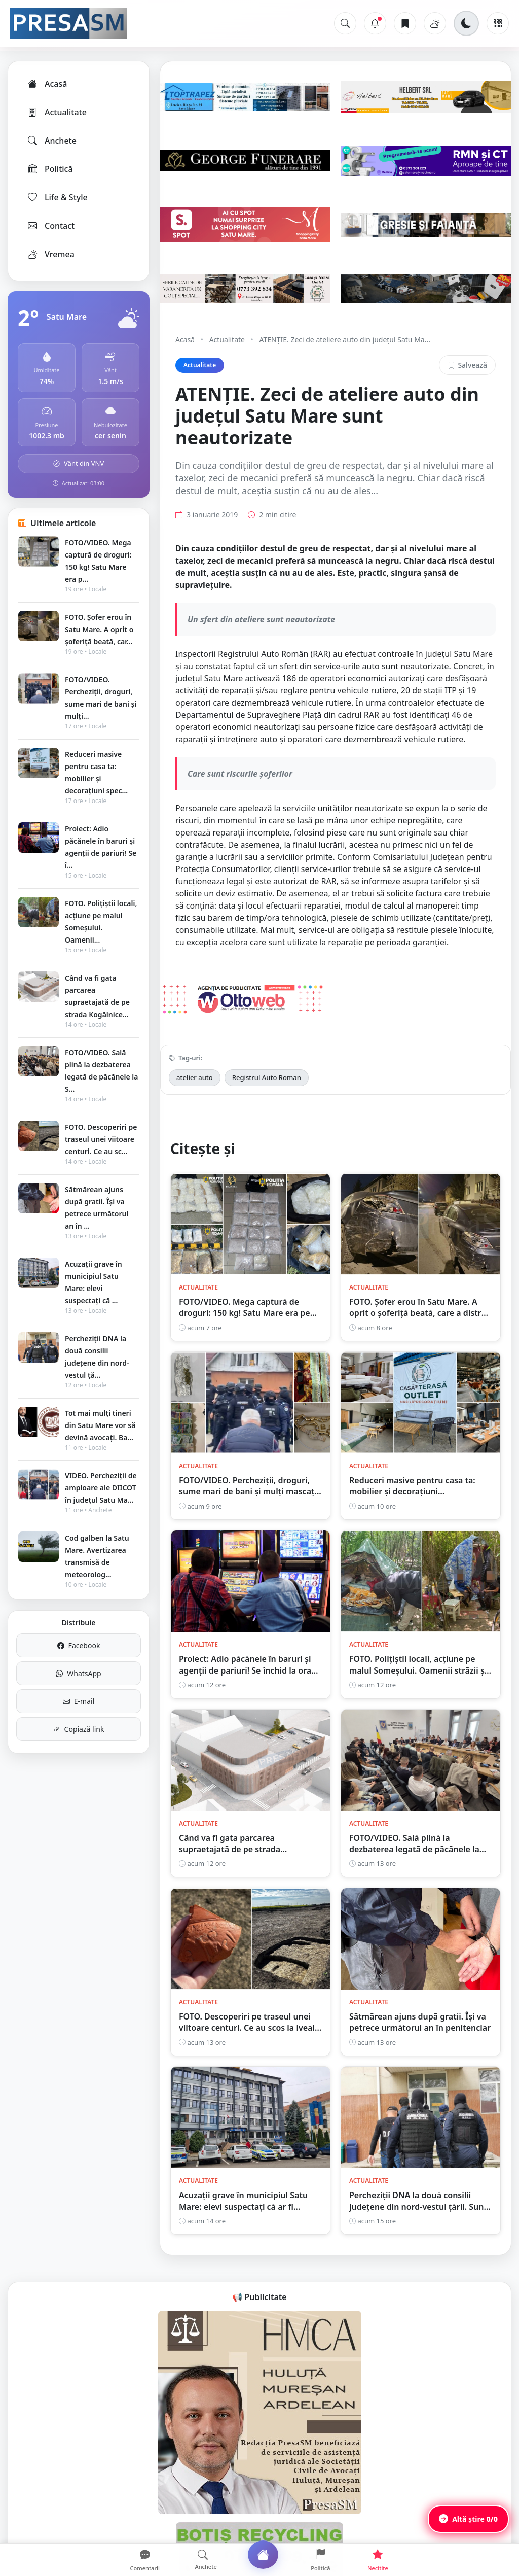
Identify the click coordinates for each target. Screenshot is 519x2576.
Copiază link (78, 1729)
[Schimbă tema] (466, 23)
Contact (50, 226)
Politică (49, 169)
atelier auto (194, 1077)
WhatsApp (78, 1673)
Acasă (46, 84)
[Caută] (345, 23)
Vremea (50, 254)
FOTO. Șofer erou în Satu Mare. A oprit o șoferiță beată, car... (99, 629)
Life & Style (57, 197)
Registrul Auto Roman (266, 1077)
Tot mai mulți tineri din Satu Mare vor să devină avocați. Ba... (100, 1425)
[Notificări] (375, 23)
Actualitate (56, 112)
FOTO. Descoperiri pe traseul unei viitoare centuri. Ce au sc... (101, 1139)
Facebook (78, 1645)
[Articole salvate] (405, 23)
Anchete (51, 140)
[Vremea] (435, 23)
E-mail (78, 1701)
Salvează (467, 365)
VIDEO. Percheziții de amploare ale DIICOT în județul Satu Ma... (101, 1488)
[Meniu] (498, 23)
